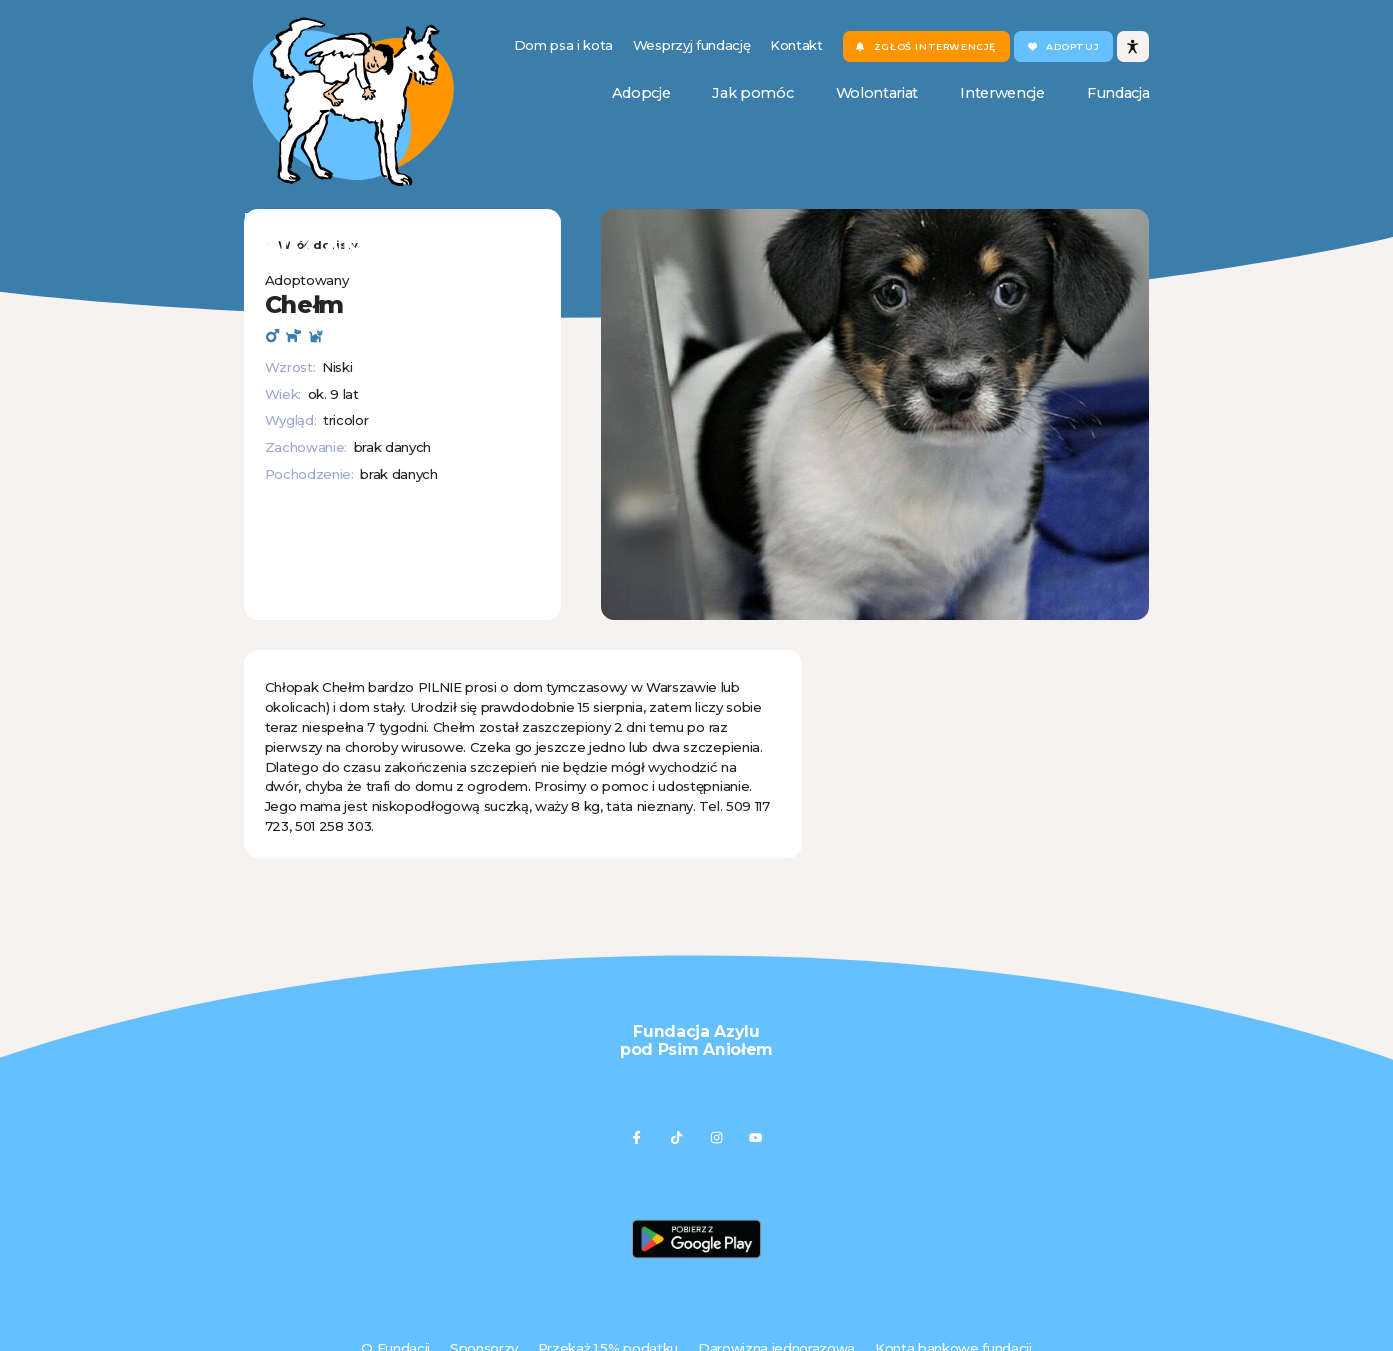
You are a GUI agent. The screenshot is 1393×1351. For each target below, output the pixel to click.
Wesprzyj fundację (691, 45)
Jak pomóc (752, 93)
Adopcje (641, 93)
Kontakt (796, 45)
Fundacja (1118, 93)
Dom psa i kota (563, 45)
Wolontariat (877, 93)
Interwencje (1002, 93)
